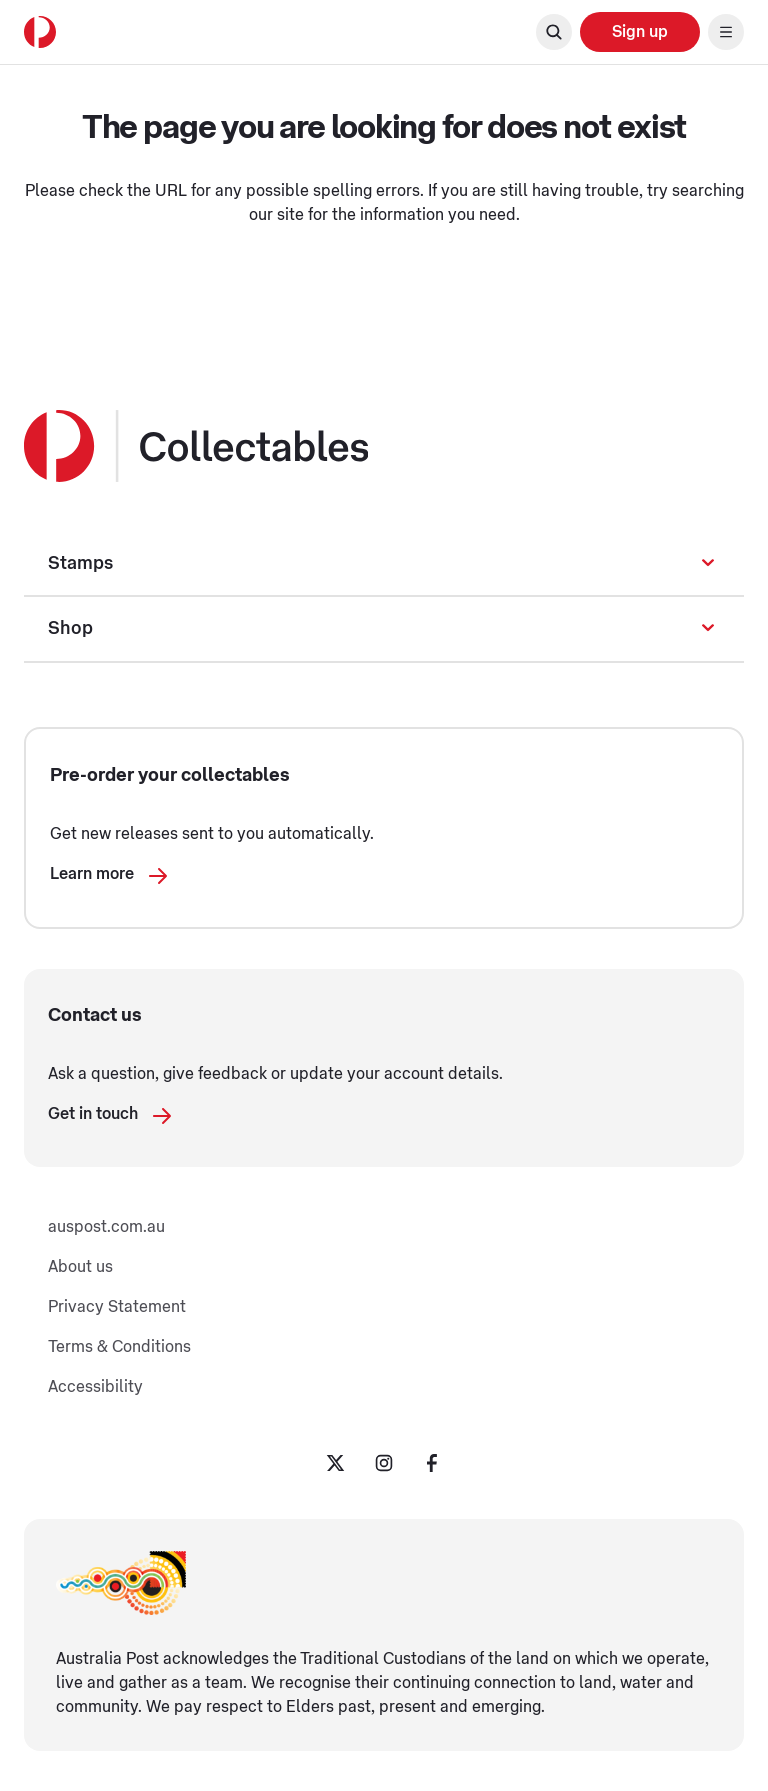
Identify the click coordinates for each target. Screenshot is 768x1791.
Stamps (80, 563)
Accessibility (95, 1387)
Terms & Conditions (119, 1347)
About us (80, 1267)
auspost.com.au (106, 1227)
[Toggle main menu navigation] (726, 32)
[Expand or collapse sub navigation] (708, 563)
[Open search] (554, 32)
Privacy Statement (117, 1307)
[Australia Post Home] (40, 32)
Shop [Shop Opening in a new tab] (70, 628)
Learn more (110, 879)
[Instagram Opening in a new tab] (384, 1463)
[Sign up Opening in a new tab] (640, 32)
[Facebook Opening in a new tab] (432, 1463)
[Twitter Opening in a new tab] (336, 1463)
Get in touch (111, 1119)
